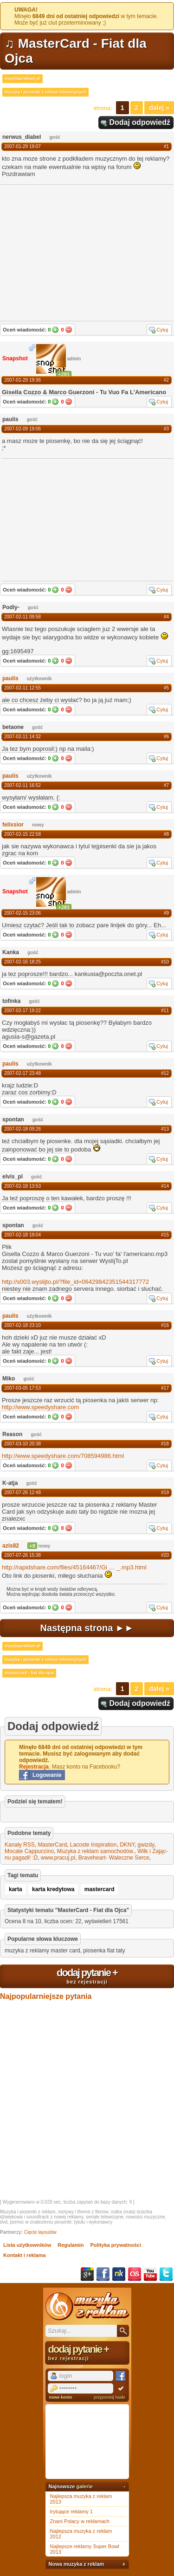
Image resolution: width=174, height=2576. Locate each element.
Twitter (166, 2274)
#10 (165, 961)
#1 (166, 146)
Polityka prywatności (115, 2245)
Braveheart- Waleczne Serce (113, 1857)
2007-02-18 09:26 (22, 1129)
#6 (166, 736)
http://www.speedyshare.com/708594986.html (63, 1455)
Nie (68, 329)
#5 (166, 687)
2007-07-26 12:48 (22, 1492)
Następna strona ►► (87, 1628)
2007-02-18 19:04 (22, 1234)
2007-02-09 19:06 (22, 428)
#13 (165, 1129)
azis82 (10, 1545)
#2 (166, 380)
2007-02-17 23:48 (22, 1073)
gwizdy (146, 1844)
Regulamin (71, 2245)
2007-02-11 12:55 (22, 687)
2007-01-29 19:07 (22, 146)
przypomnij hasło (109, 2397)
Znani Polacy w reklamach (80, 2521)
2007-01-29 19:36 (22, 380)
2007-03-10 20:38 (22, 1443)
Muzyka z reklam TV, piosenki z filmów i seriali (87, 2306)
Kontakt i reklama (24, 2255)
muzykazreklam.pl (22, 78)
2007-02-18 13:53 (22, 1186)
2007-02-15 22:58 (22, 834)
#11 (165, 1010)
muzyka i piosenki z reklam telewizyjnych (45, 92)
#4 (166, 616)
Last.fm (135, 2274)
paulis (10, 678)
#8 (166, 834)
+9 (32, 1545)
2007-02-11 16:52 (22, 785)
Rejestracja (34, 1766)
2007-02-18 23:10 (22, 1325)
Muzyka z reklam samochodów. (96, 1851)
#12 (165, 1073)
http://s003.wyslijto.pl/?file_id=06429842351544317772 (75, 1281)
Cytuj (162, 329)
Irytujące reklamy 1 (71, 2511)
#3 (166, 428)
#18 (165, 1443)
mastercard (99, 1889)
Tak (55, 329)
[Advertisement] (71, 519)
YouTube (150, 2274)
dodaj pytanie (87, 1975)
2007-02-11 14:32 (22, 736)
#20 (165, 1555)
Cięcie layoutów (40, 2232)
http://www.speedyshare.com (40, 1407)
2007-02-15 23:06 (22, 913)
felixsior (13, 824)
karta (15, 1889)
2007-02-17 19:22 (22, 1010)
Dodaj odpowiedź (139, 122)
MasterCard (52, 1844)
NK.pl (119, 2274)
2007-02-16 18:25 (22, 961)
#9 (166, 913)
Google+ (87, 2274)
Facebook (103, 2274)
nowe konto (60, 2397)
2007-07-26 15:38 (22, 1555)
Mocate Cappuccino (29, 1851)
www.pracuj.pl (58, 1857)
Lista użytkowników (27, 2245)
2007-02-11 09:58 (22, 616)
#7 (166, 785)
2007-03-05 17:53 (22, 1388)
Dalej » (159, 107)
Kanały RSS (20, 1844)
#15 (165, 1234)
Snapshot (15, 358)
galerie (84, 2486)
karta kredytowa (53, 1889)
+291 (64, 374)
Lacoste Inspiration (93, 1844)
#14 (165, 1186)
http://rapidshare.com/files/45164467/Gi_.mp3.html (74, 1567)
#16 (165, 1325)
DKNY (127, 1844)
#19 (165, 1492)
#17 (165, 1388)
